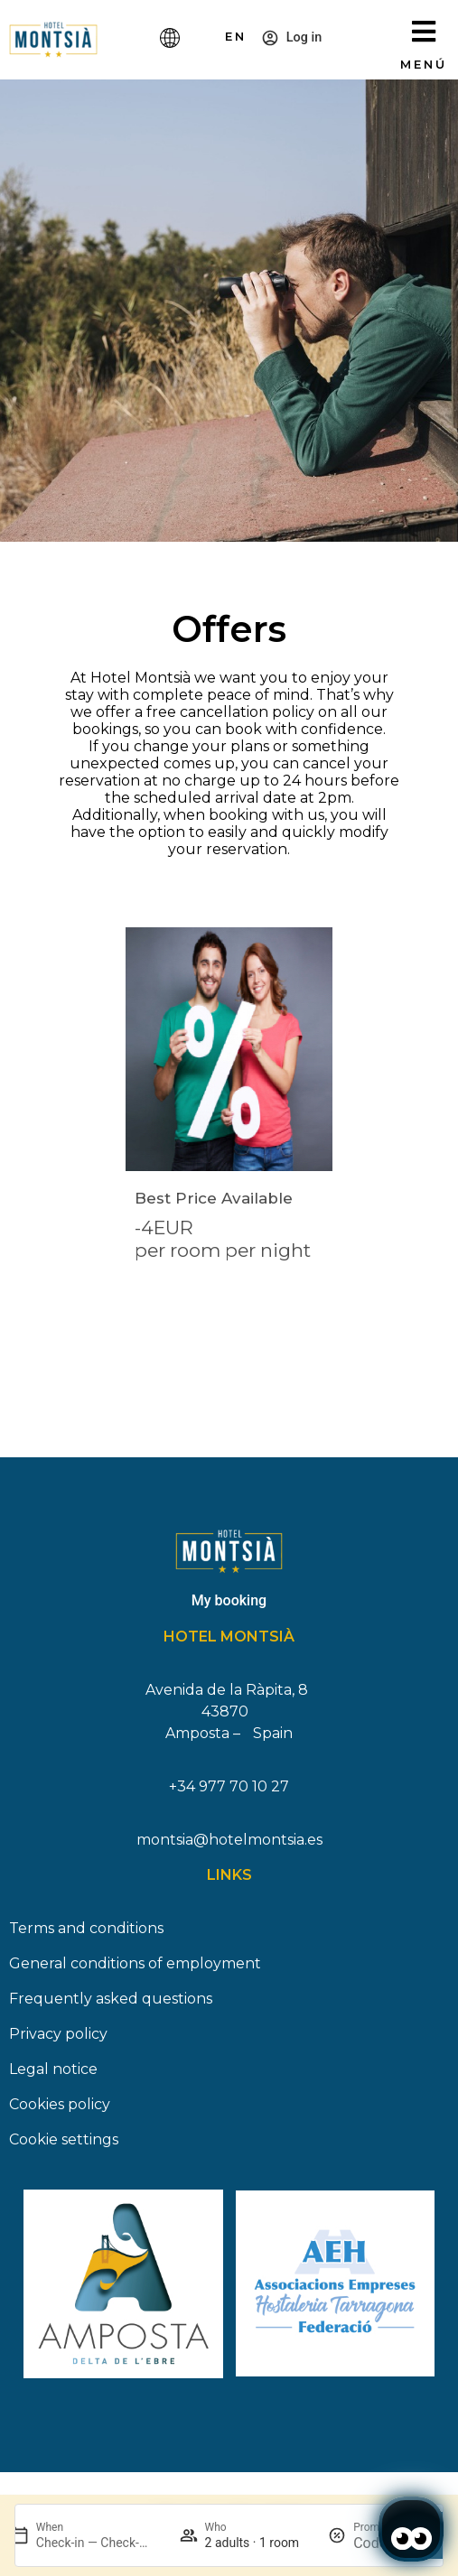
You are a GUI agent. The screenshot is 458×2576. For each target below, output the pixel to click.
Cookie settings (63, 2146)
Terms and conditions (86, 1935)
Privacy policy (58, 2041)
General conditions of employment (135, 1970)
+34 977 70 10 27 (229, 1793)
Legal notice (53, 2076)
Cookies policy (59, 2111)
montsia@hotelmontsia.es (229, 1846)
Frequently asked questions (110, 2005)
